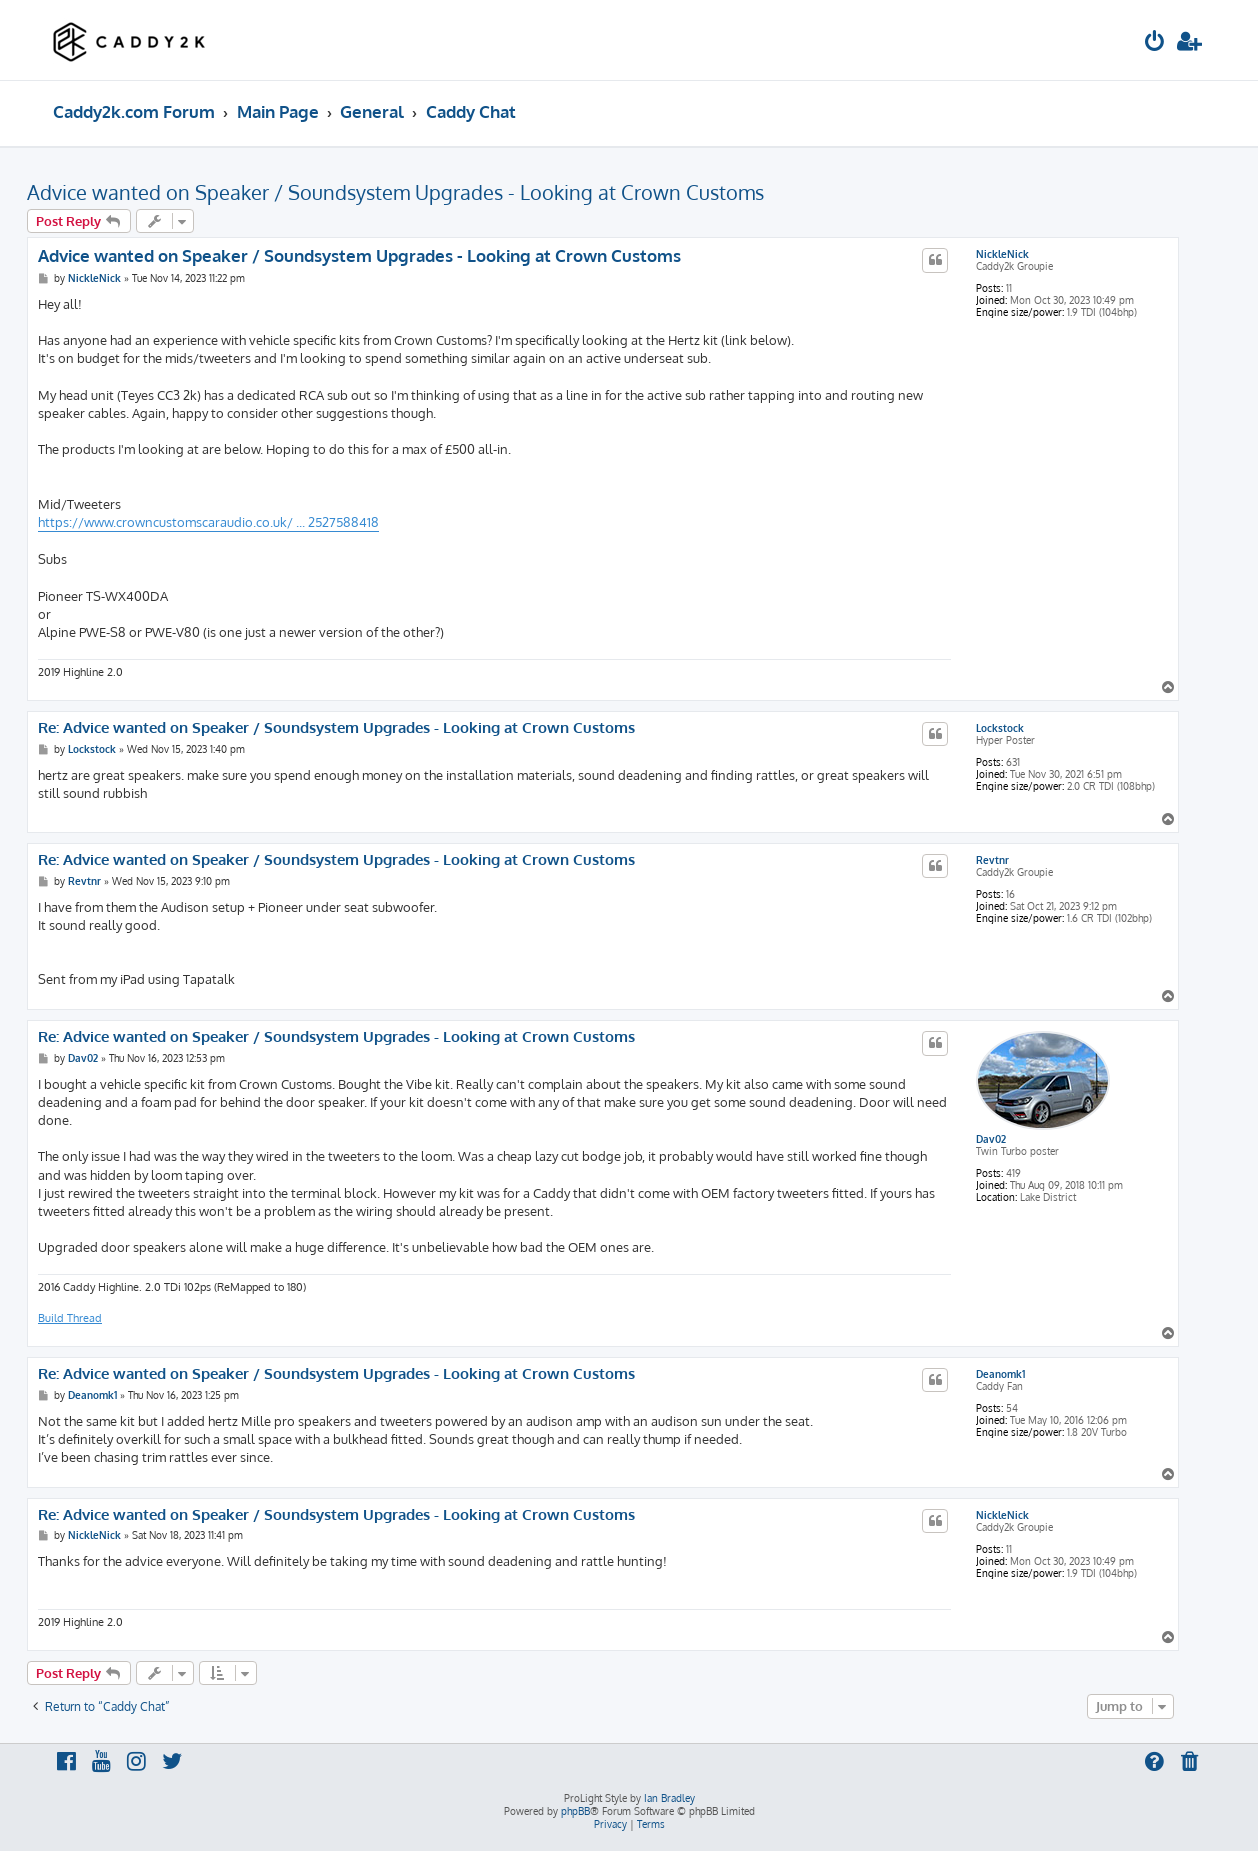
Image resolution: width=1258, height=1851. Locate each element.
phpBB (575, 1811)
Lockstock (1000, 728)
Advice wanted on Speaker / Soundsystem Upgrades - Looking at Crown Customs (395, 192)
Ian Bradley (669, 1798)
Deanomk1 (1000, 1374)
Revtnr (992, 860)
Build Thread (70, 1318)
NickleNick (1002, 254)
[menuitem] (1155, 43)
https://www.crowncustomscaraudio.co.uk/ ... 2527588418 (208, 522)
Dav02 (991, 1139)
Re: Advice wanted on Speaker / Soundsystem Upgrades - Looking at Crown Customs (336, 728)
